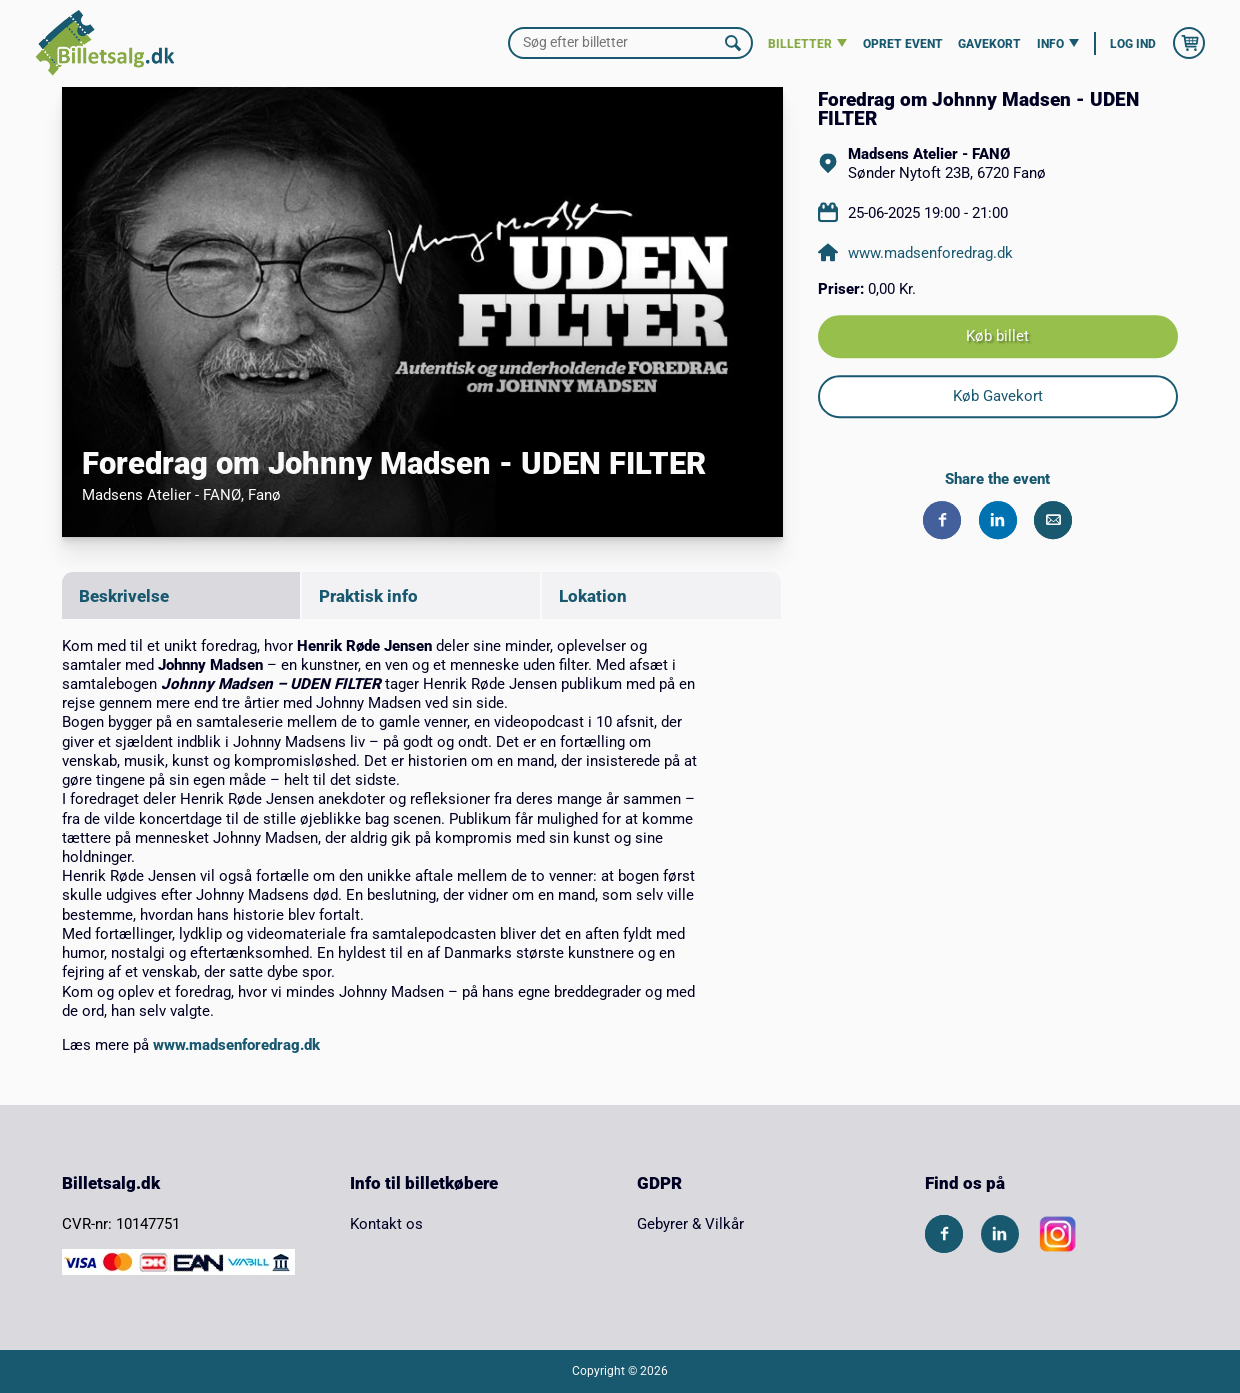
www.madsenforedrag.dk (236, 1045)
